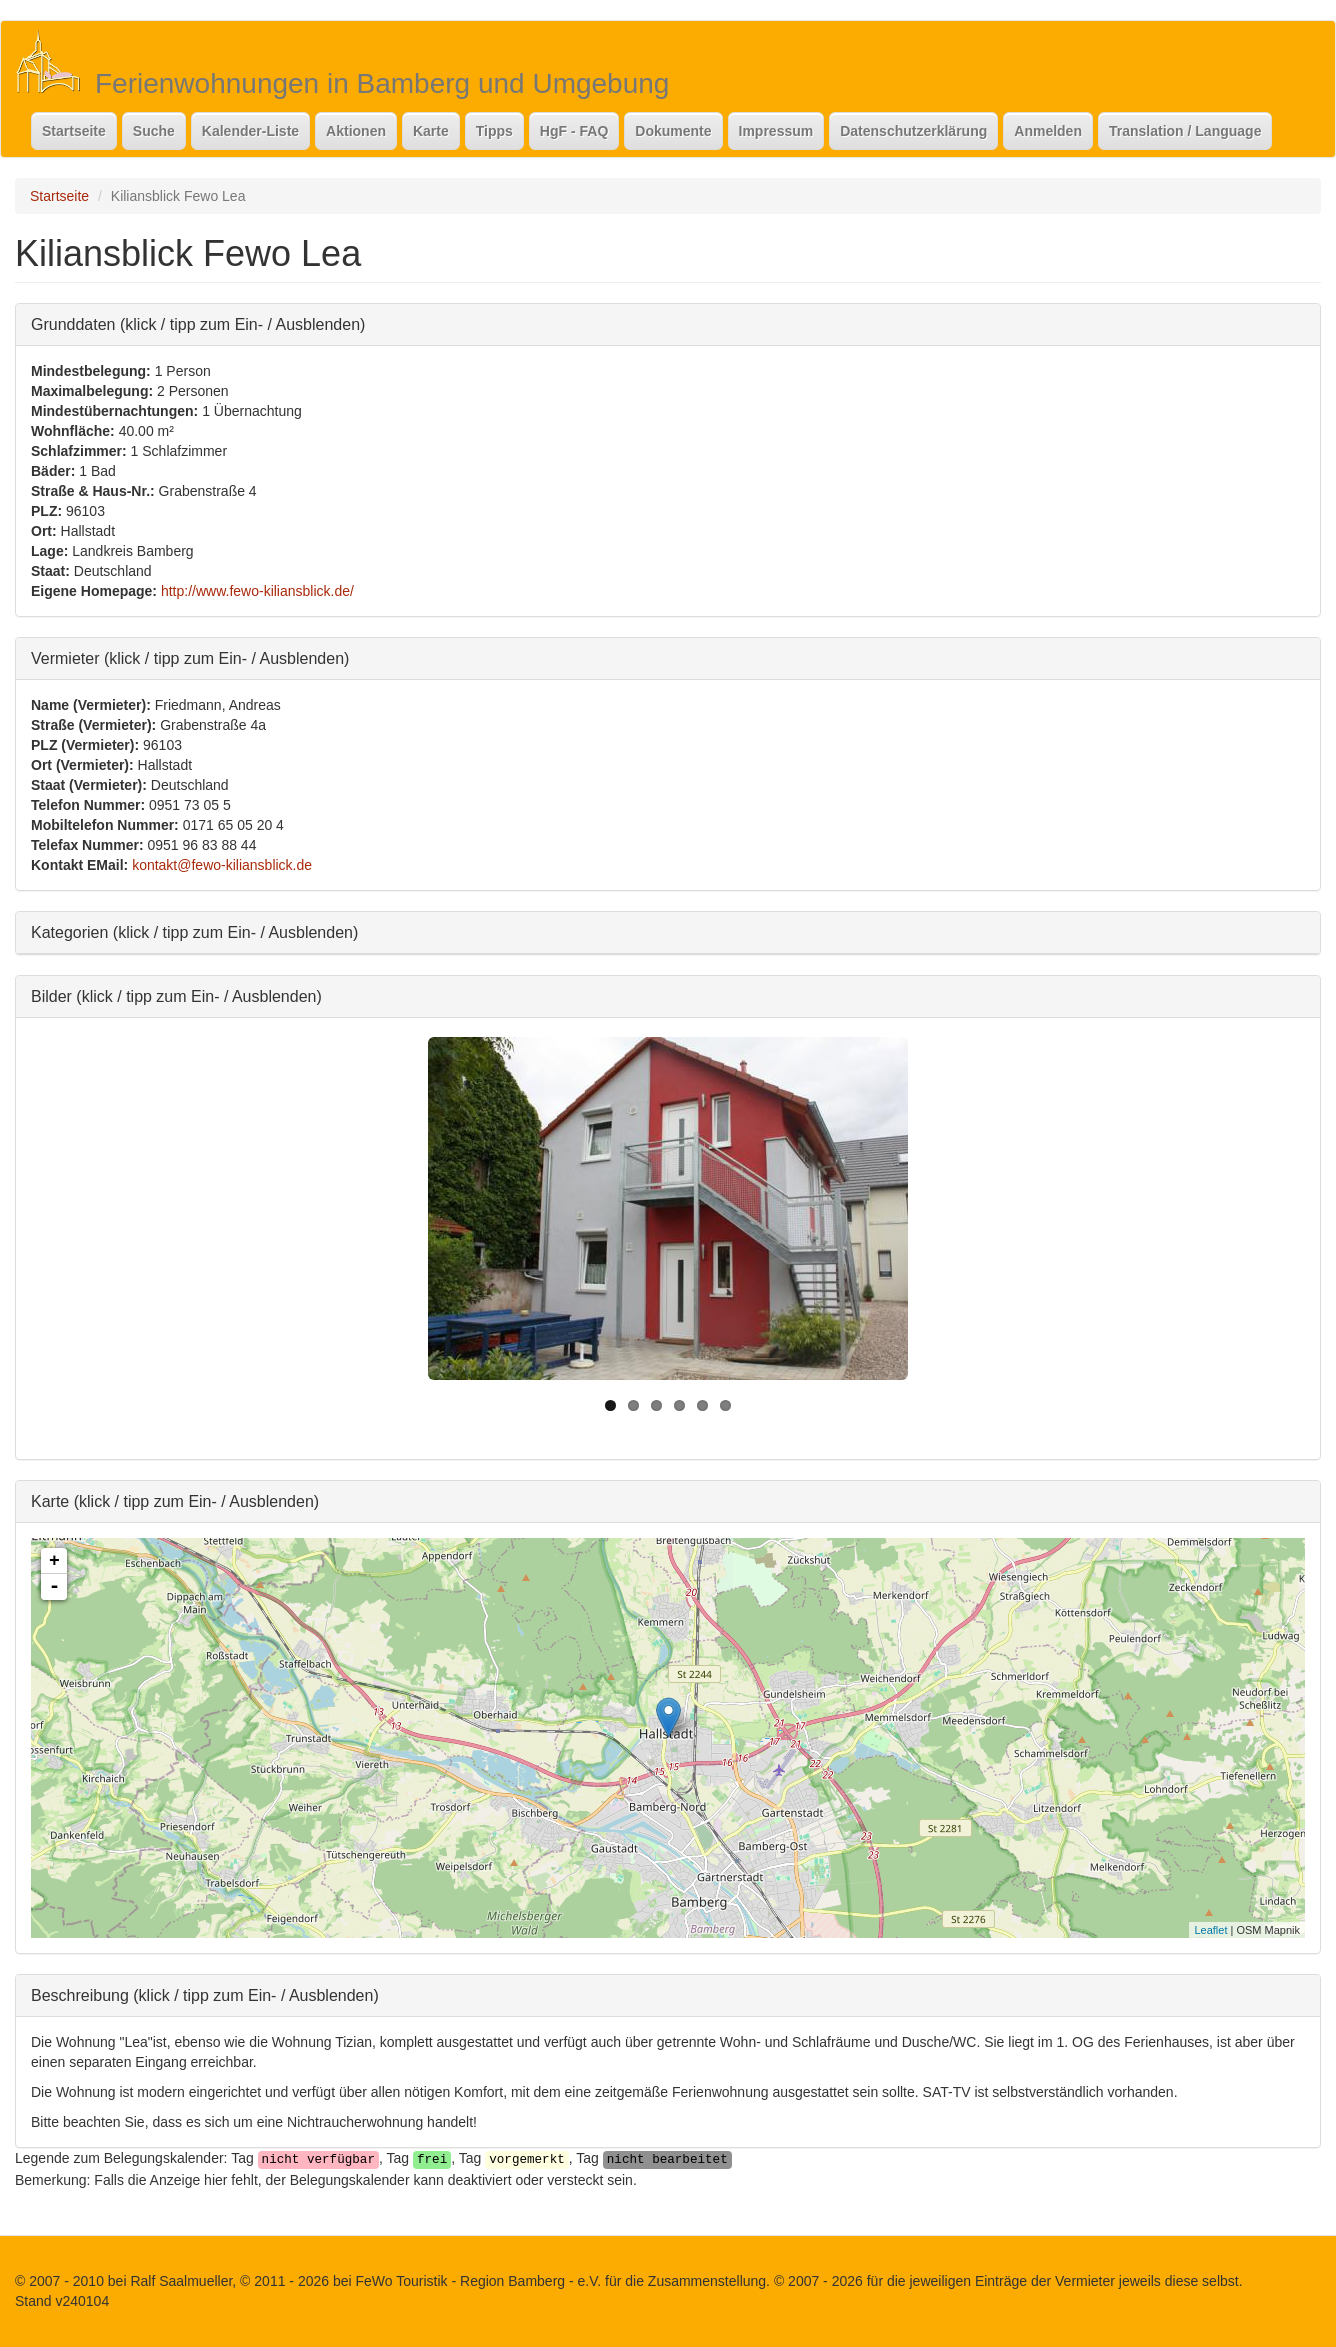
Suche (154, 131)
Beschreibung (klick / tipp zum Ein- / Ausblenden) (205, 1994)
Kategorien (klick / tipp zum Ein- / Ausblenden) (194, 931)
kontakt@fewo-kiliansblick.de (222, 865)
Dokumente (673, 131)
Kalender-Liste (250, 131)
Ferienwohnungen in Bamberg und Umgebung (382, 83)
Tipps (494, 131)
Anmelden (1048, 131)
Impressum (776, 131)
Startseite (74, 131)
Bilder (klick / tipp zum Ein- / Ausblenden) (176, 995)
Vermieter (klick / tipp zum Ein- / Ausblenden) (190, 657)
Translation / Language (1185, 131)
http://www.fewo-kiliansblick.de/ (257, 591)
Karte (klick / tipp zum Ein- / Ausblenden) (175, 1500)
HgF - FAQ (574, 131)
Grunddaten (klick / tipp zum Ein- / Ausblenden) (198, 323)
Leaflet (1210, 1930)
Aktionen (356, 131)
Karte (431, 131)
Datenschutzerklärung (913, 131)
